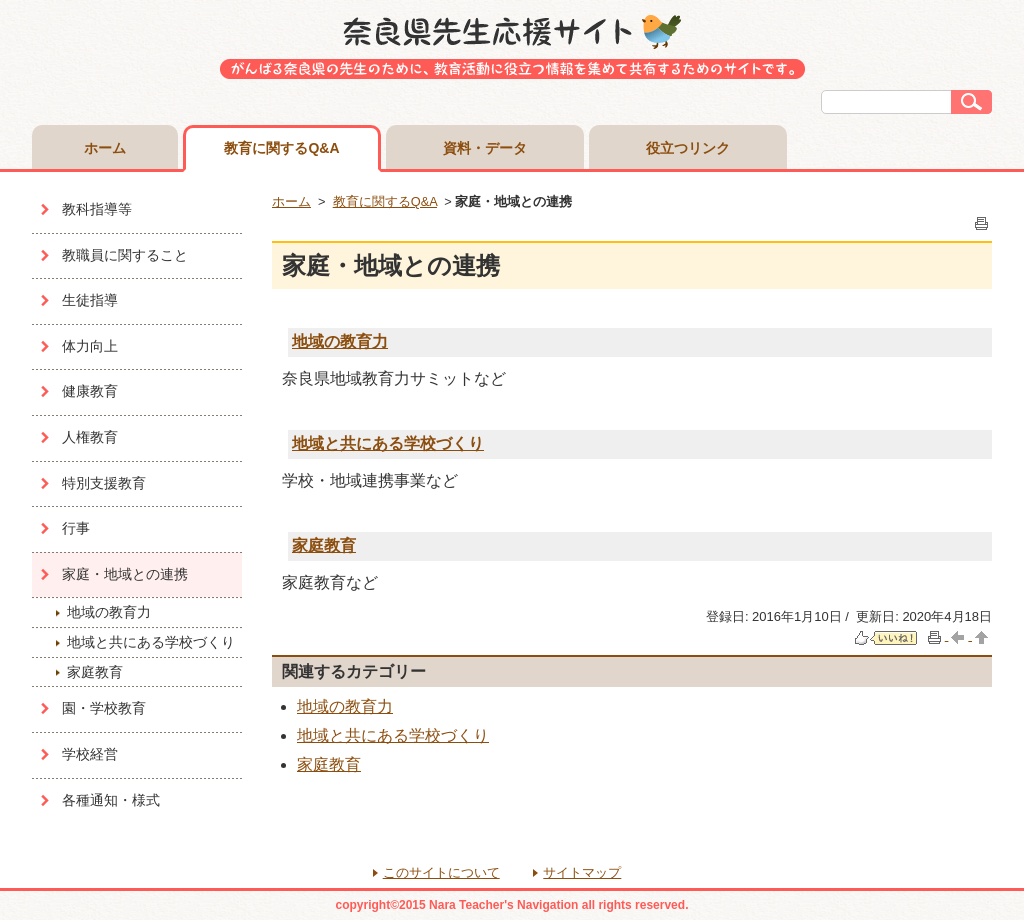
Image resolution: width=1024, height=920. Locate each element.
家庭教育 (95, 672)
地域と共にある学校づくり (151, 642)
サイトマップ (582, 872)
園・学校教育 (104, 708)
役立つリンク (688, 148)
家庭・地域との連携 (125, 574)
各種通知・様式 (111, 800)
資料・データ (485, 148)
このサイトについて (441, 872)
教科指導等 (97, 209)
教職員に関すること (125, 255)
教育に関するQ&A (281, 148)
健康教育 (90, 391)
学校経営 (90, 754)
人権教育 (90, 437)
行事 (76, 528)
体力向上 (90, 346)
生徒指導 (90, 300)
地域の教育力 (109, 612)
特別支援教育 (104, 483)
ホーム (105, 148)
